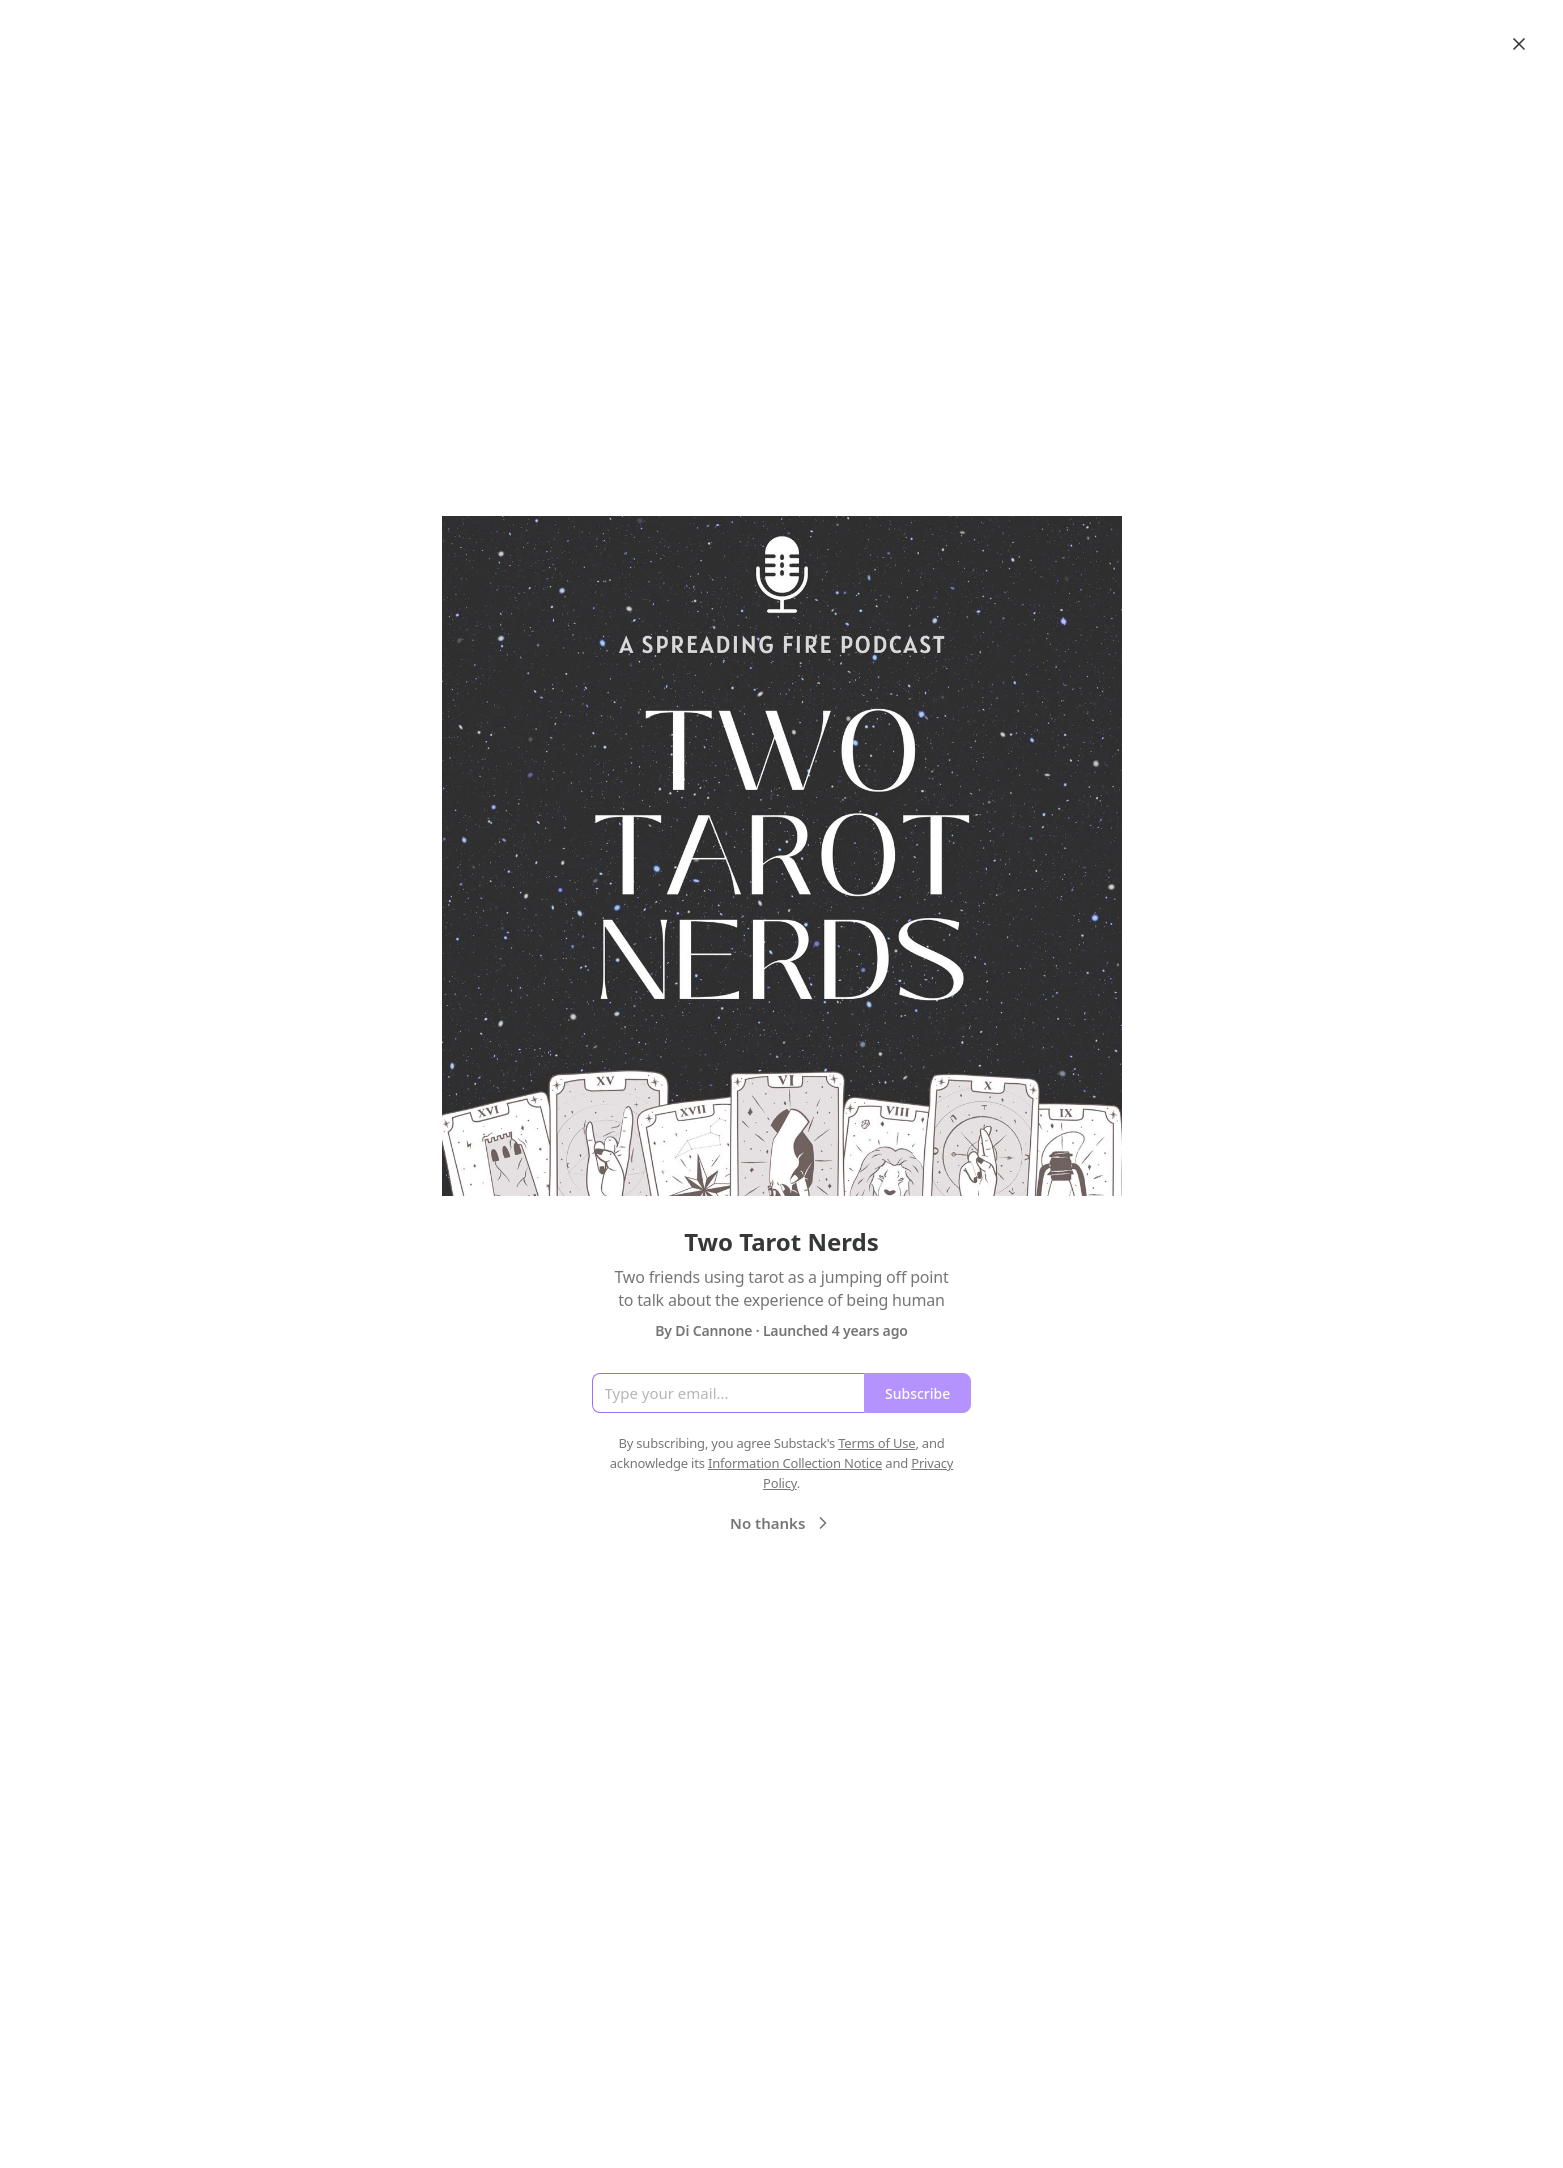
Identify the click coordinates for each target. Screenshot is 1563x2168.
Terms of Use (876, 1443)
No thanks (781, 1523)
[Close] (1519, 44)
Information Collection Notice (795, 1463)
